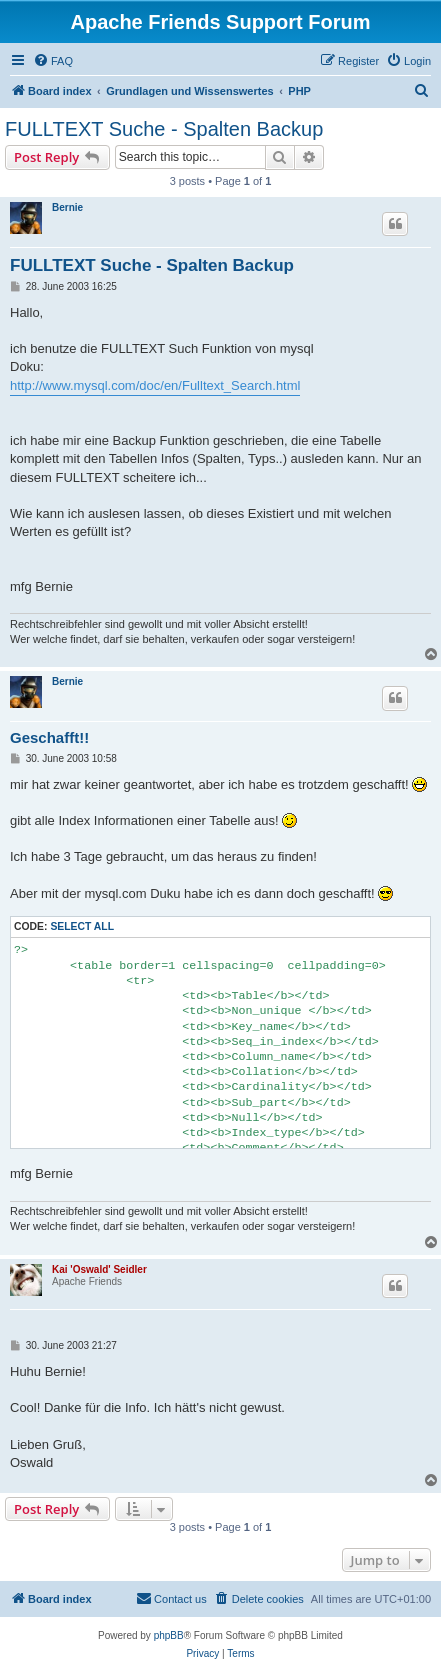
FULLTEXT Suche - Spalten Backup (164, 129)
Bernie (67, 207)
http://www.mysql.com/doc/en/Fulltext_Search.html (155, 385)
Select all (82, 926)
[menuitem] (53, 61)
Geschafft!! (49, 737)
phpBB (169, 1635)
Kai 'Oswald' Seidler (99, 1269)
